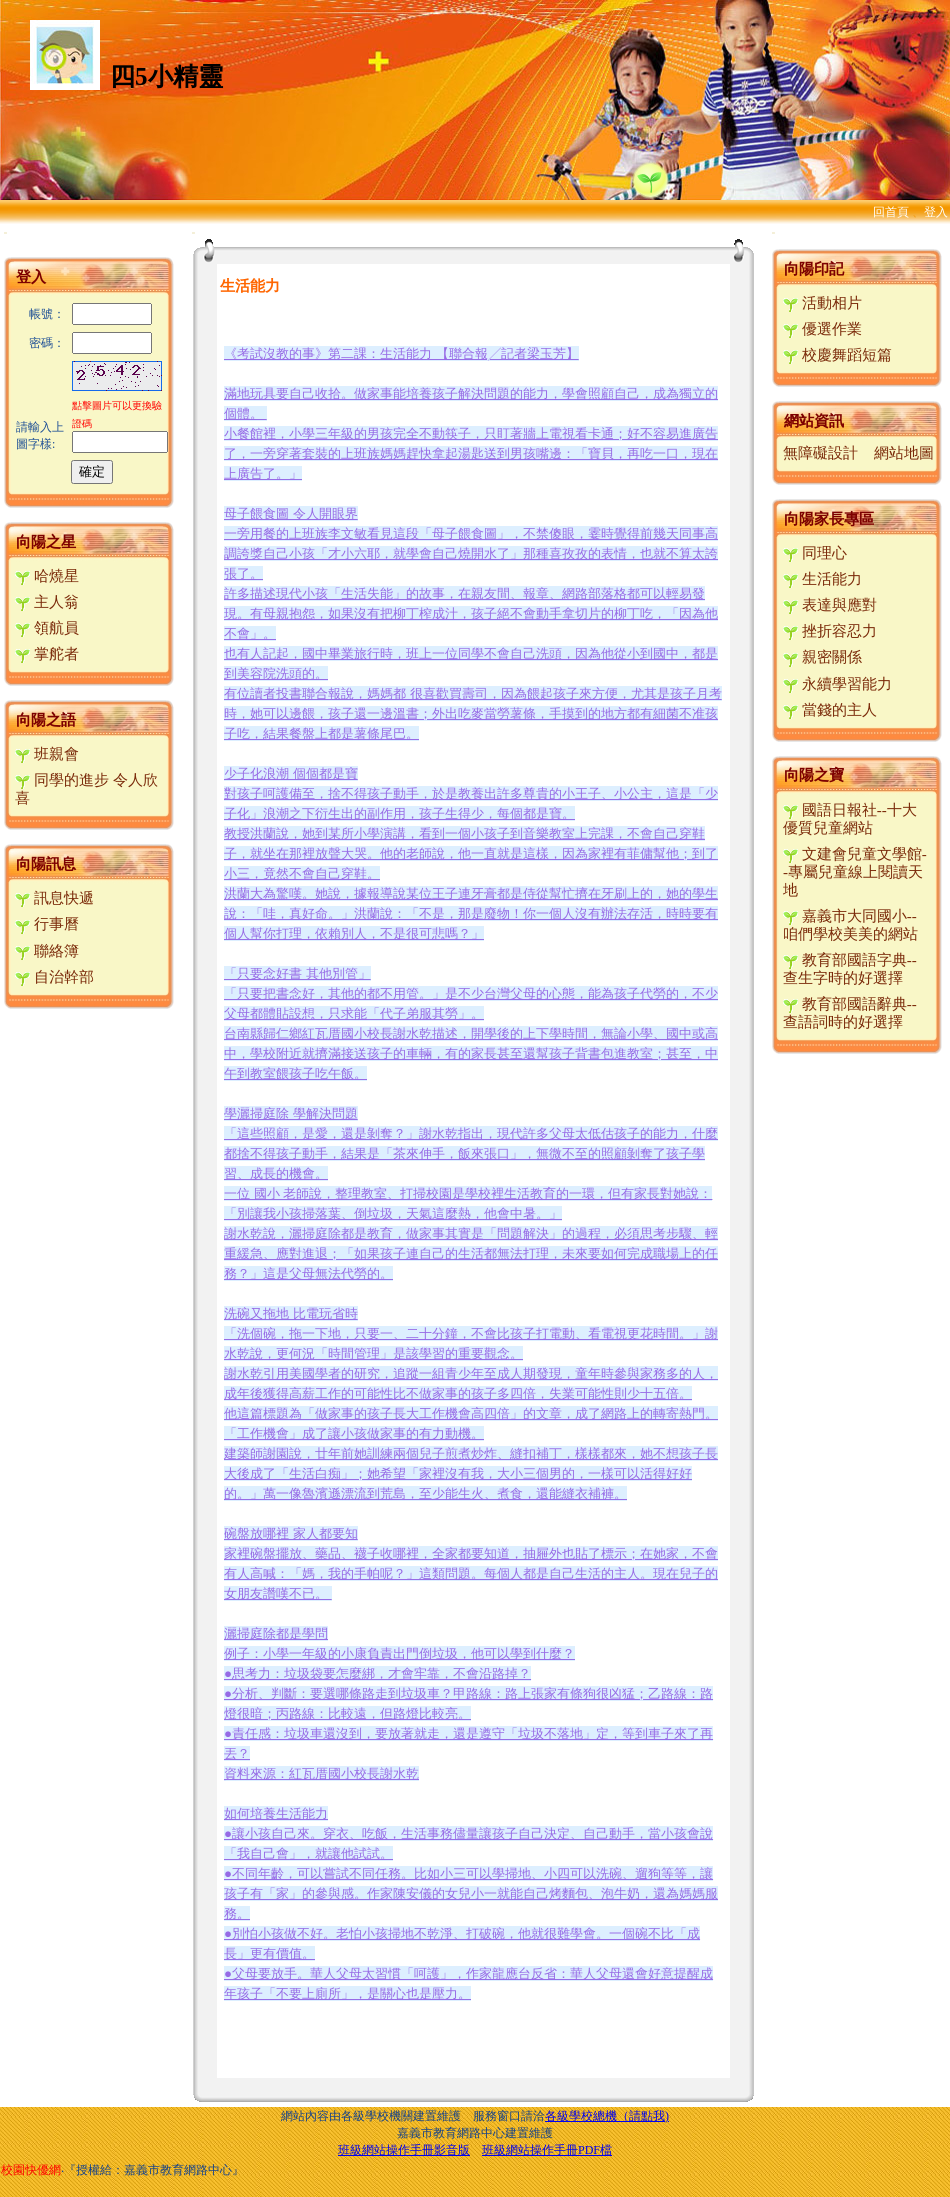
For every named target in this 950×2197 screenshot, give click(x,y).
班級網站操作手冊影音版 (404, 2150)
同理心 (815, 553)
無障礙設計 (820, 453)
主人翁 (47, 602)
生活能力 (822, 579)
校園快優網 (31, 2170)
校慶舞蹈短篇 (837, 355)
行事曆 (47, 924)
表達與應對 (830, 605)
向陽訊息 (46, 864)
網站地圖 (904, 453)
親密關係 (822, 657)
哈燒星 (47, 576)
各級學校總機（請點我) (607, 2116)
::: (5, 232)
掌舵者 (47, 654)
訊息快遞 (54, 898)
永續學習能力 (837, 684)
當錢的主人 (830, 710)
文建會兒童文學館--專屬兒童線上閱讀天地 (855, 872)
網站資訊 (814, 421)
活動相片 (822, 303)
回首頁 (891, 212)
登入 (936, 212)
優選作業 (822, 329)
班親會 (47, 754)
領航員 (47, 628)
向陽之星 (46, 542)
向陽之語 (46, 720)
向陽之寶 (814, 775)
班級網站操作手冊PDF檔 (547, 2150)
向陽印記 (814, 269)
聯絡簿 (47, 951)
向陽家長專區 (829, 519)
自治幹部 (54, 977)
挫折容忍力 (830, 631)
